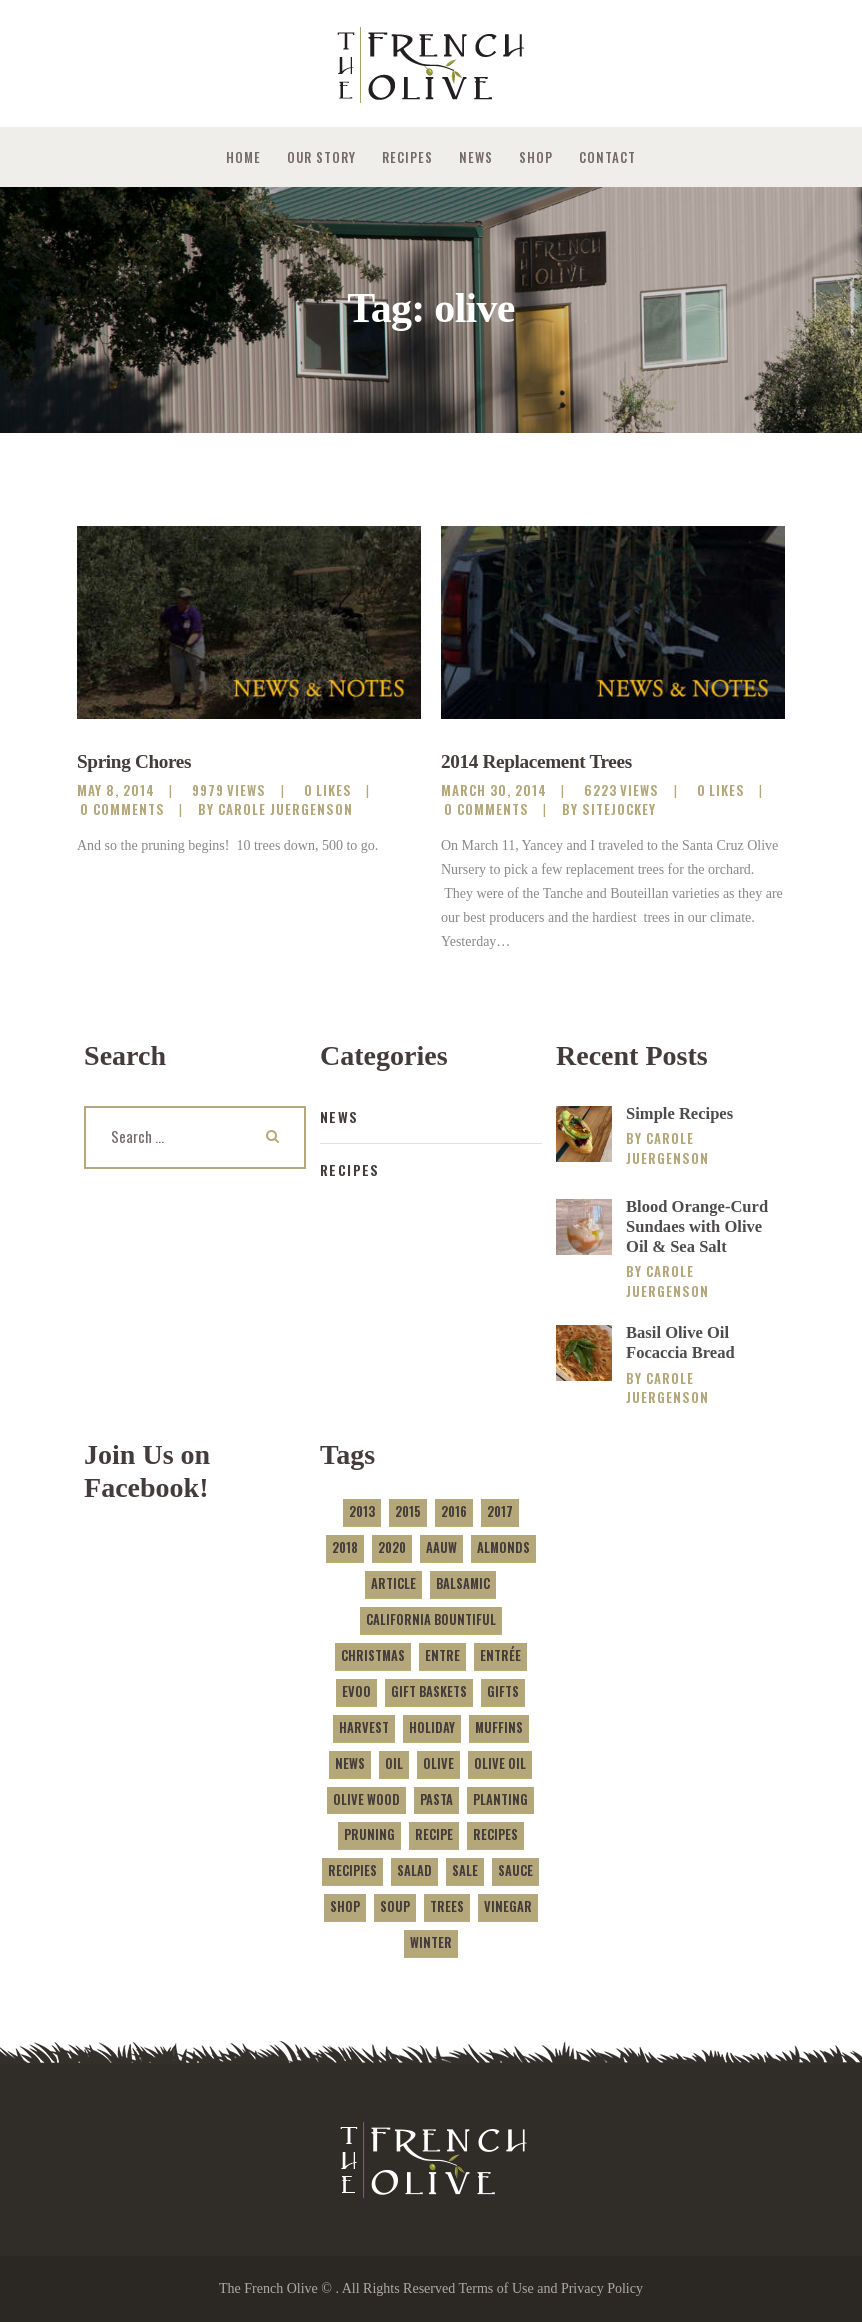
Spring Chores (136, 762)
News (339, 1116)
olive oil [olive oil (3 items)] (500, 1764)
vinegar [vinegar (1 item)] (508, 1908)
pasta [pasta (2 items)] (436, 1800)
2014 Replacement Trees (540, 762)
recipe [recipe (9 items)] (434, 1836)
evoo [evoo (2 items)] (356, 1692)
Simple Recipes (680, 1113)
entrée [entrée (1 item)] (500, 1656)
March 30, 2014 (494, 791)
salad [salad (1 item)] (414, 1872)
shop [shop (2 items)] (345, 1908)
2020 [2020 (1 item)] (392, 1549)
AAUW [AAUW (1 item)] (441, 1549)
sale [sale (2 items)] (465, 1872)
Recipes (350, 1169)
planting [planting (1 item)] (500, 1800)
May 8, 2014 (116, 791)
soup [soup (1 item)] (395, 1908)
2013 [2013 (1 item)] (362, 1513)
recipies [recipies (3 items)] (352, 1872)
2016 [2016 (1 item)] (454, 1513)
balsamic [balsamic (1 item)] (463, 1585)
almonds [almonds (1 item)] (503, 1549)
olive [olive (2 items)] (438, 1764)
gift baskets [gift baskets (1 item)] (429, 1692)
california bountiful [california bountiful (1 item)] (431, 1621)
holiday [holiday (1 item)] (432, 1728)
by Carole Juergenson (275, 810)
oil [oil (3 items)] (394, 1764)
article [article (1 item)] (393, 1585)
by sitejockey (609, 810)
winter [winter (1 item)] (431, 1944)
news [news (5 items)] (350, 1764)
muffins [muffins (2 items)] (499, 1728)
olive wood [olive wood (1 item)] (366, 1800)
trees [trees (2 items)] (447, 1908)
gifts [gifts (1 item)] (503, 1692)
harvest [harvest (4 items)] (364, 1728)
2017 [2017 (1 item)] (500, 1513)
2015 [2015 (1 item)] (408, 1513)
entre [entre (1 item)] (442, 1656)
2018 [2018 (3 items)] (345, 1549)
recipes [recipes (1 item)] (495, 1836)
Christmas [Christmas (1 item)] (373, 1656)
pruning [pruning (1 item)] (369, 1836)
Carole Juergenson (667, 1148)
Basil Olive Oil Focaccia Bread (681, 1343)
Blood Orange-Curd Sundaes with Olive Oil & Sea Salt (698, 1227)
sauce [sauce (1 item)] (515, 1872)
